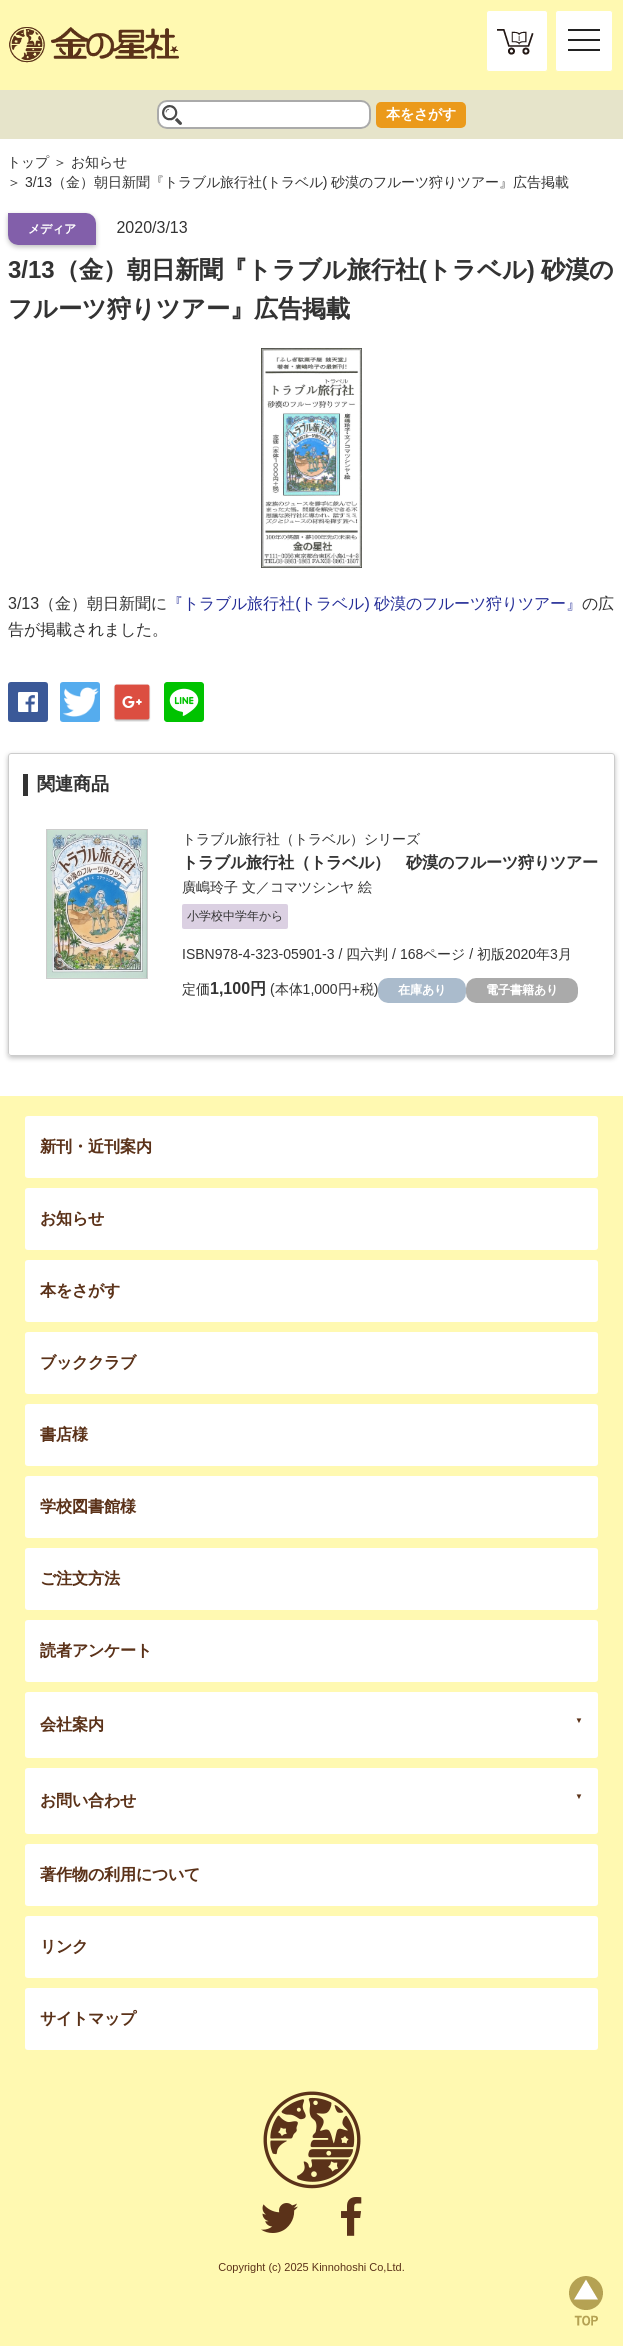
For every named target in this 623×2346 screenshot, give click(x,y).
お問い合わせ (88, 1800)
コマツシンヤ (312, 887)
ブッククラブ (88, 1362)
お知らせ (99, 162)
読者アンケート (96, 1650)
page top (586, 2301)
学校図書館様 (88, 1506)
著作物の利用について (120, 1874)
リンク (64, 1946)
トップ (28, 162)
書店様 (64, 1434)
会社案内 (72, 1724)
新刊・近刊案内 (96, 1146)
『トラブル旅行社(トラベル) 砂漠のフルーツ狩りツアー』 (374, 603)
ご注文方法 (80, 1578)
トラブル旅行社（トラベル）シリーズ (301, 839)
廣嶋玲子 (210, 887)
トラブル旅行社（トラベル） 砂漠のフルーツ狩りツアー (390, 862)
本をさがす (421, 114)
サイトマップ (88, 2018)
